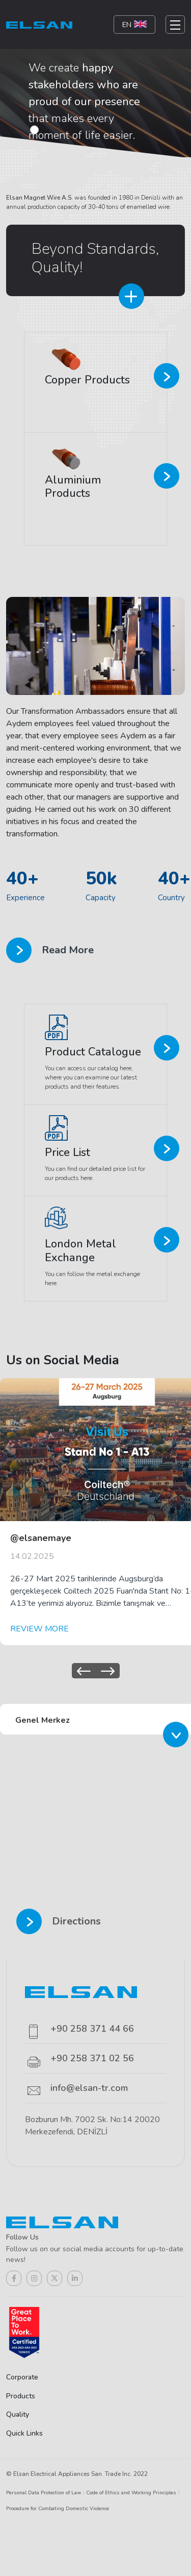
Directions (58, 1921)
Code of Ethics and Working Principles (131, 2492)
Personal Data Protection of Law (43, 2492)
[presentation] (84, 1670)
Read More (50, 950)
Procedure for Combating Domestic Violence (57, 2508)
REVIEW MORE (39, 1628)
